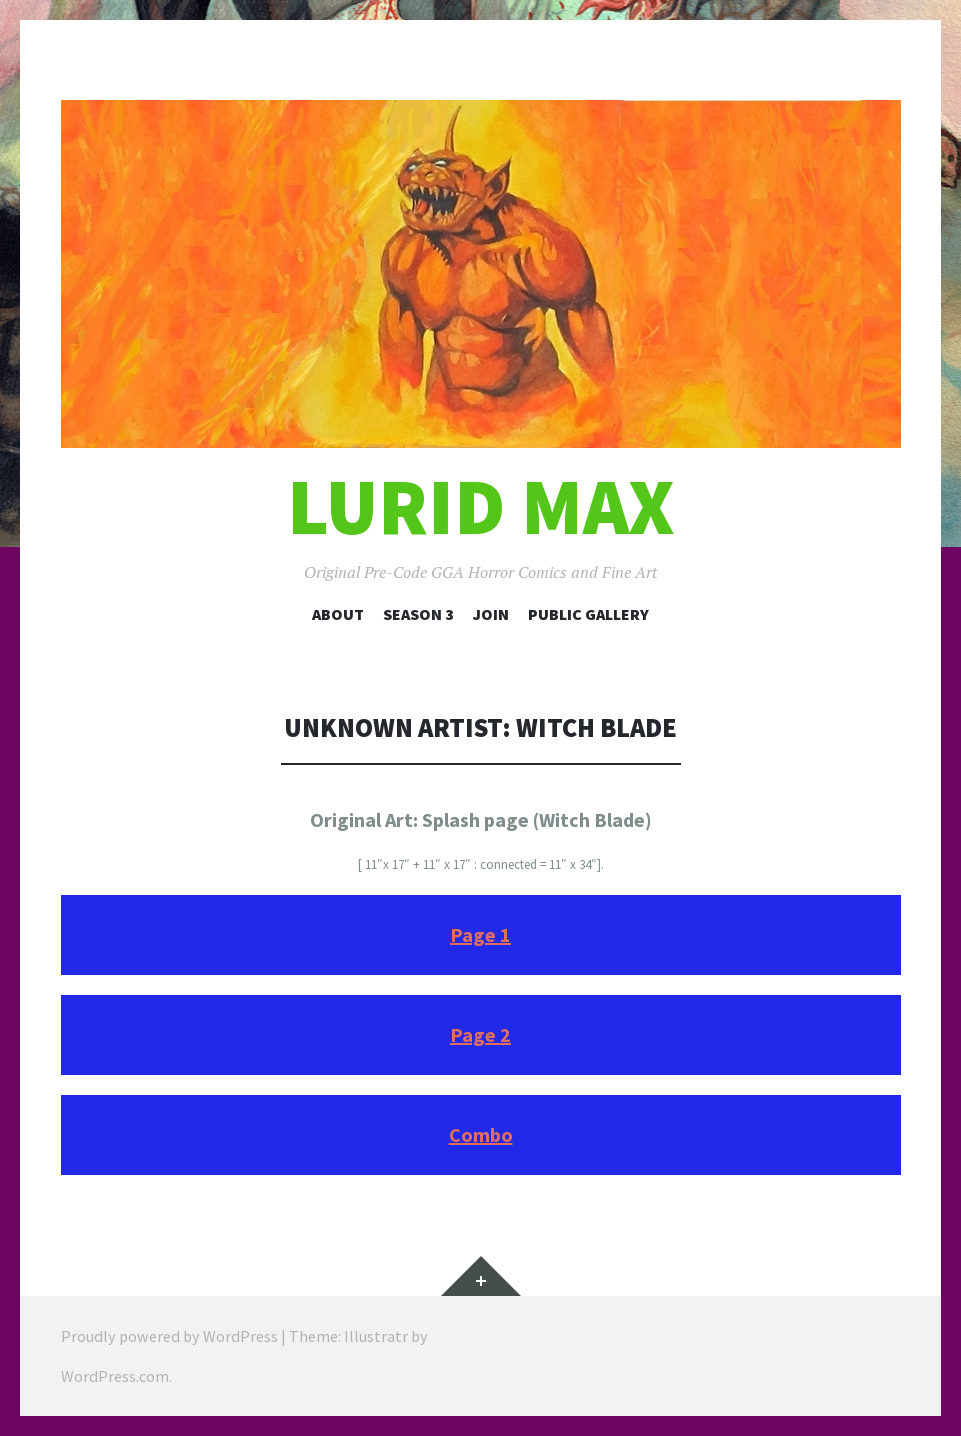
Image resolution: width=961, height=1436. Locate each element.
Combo (481, 1134)
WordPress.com (115, 1376)
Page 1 (480, 934)
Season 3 (418, 614)
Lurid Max (481, 506)
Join (491, 614)
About (338, 614)
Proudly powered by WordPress (169, 1336)
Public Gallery (588, 614)
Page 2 (480, 1034)
